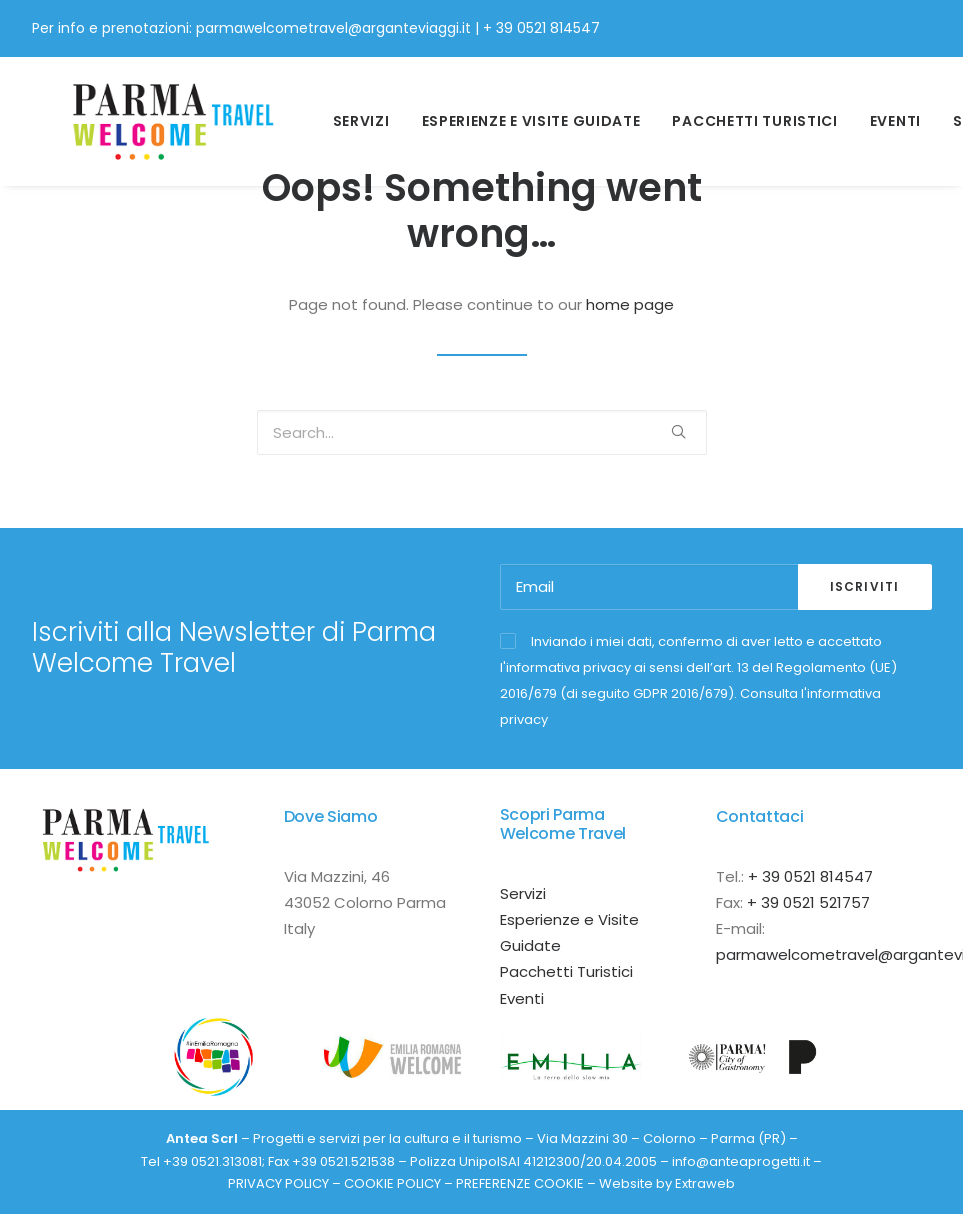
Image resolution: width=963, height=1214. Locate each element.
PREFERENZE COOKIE (520, 1183)
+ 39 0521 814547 (541, 28)
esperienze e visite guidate (518, 112)
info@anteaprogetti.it (741, 1161)
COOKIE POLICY (392, 1183)
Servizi (349, 112)
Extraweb (705, 1183)
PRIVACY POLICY (278, 1183)
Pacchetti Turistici (742, 112)
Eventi (883, 112)
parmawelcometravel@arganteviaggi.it (333, 28)
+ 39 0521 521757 (808, 902)
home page (630, 304)
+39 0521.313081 (212, 1161)
